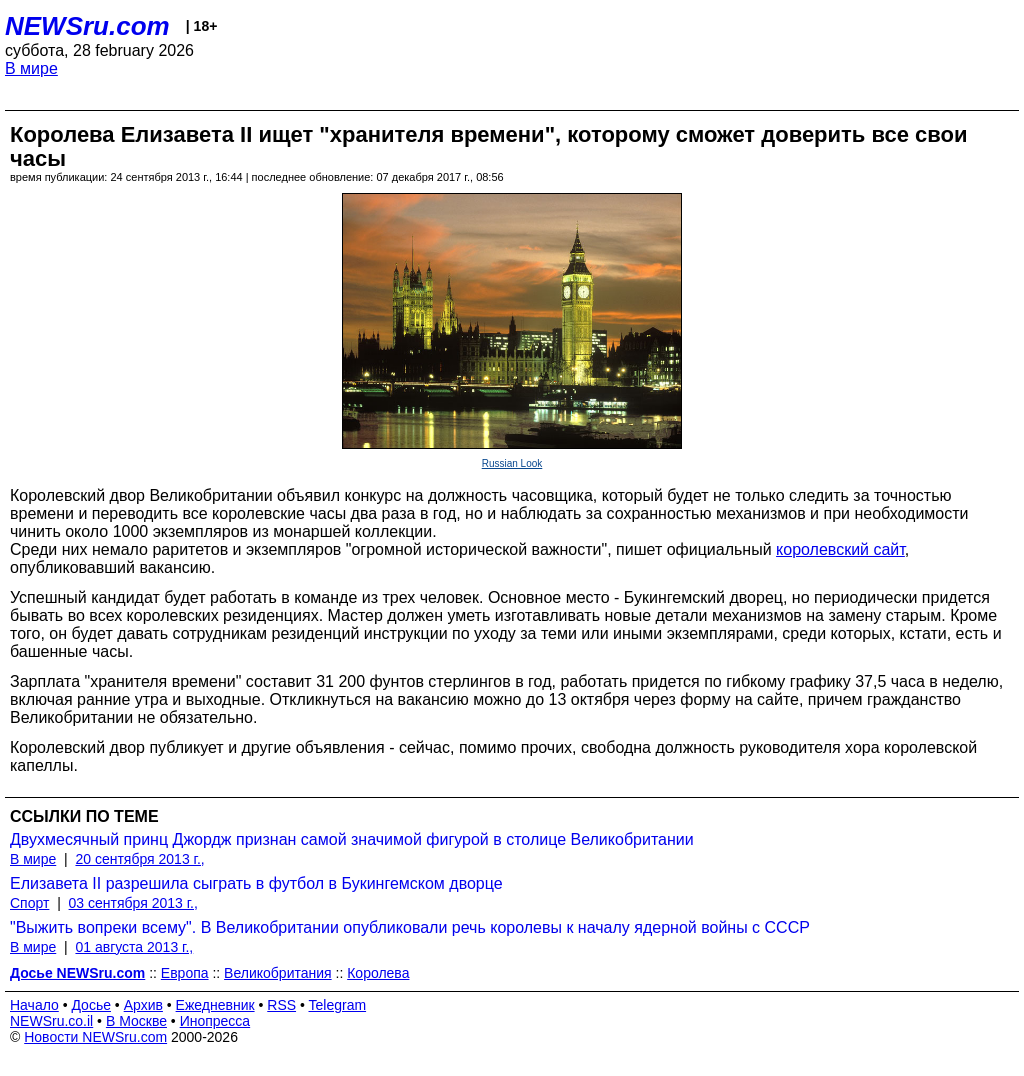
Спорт (29, 903)
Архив (143, 1005)
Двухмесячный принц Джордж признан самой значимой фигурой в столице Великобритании (352, 839)
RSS (281, 1005)
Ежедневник (215, 1005)
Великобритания (278, 973)
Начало (34, 1005)
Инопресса (215, 1021)
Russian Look (512, 463)
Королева (378, 973)
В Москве (136, 1021)
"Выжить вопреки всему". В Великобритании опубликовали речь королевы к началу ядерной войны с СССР (410, 927)
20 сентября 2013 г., (139, 859)
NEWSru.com (87, 26)
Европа (185, 973)
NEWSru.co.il (51, 1021)
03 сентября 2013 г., (133, 903)
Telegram (338, 1005)
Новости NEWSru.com (95, 1037)
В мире (31, 68)
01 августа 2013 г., (134, 947)
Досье (91, 1005)
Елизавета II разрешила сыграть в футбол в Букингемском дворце (256, 883)
